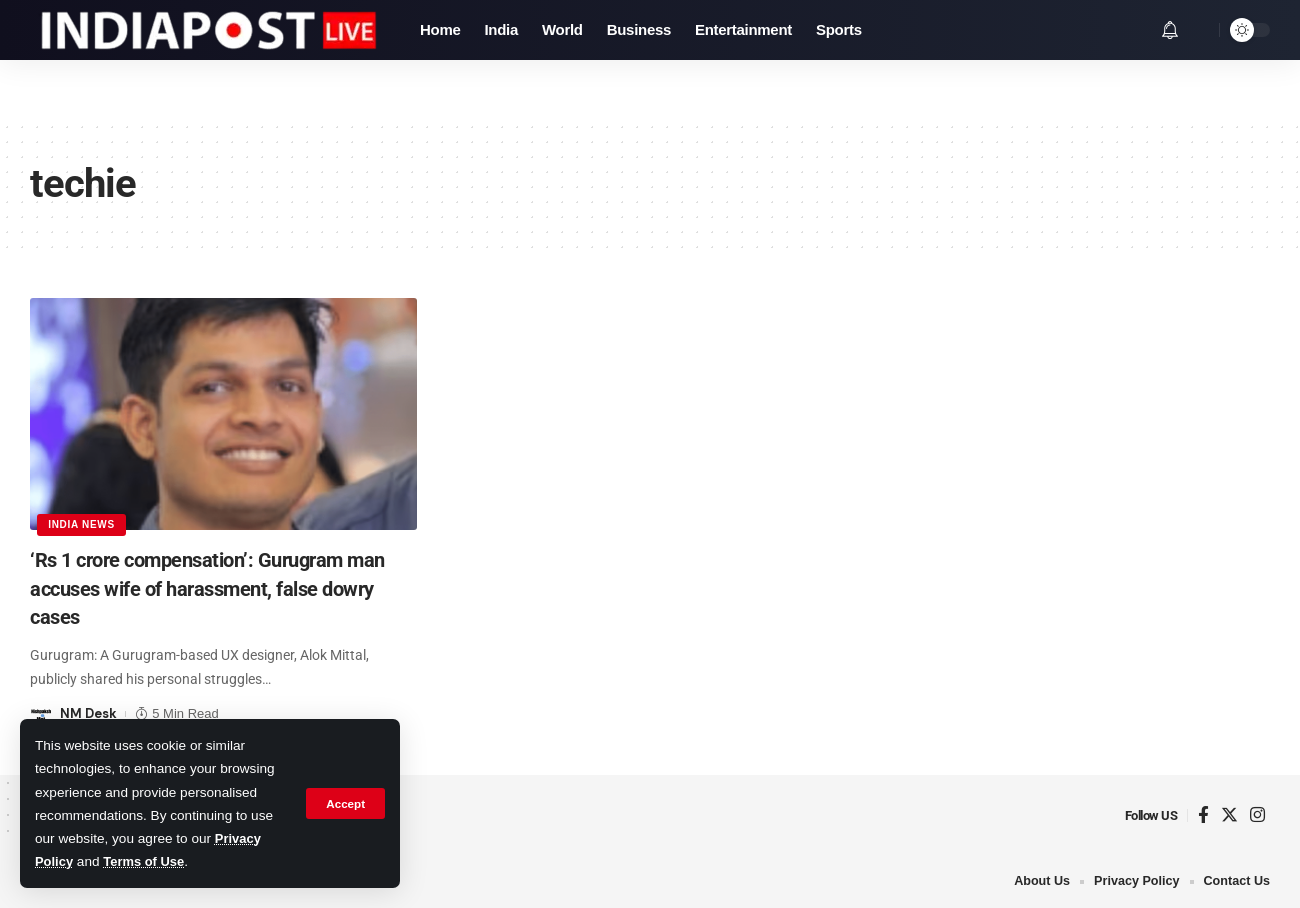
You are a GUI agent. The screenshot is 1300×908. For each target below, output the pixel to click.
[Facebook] (1203, 815)
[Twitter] (1229, 815)
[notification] (1170, 30)
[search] (1199, 30)
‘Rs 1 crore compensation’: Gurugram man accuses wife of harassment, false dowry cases (211, 588)
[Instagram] (1257, 815)
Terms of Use (147, 861)
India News (82, 523)
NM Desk (88, 713)
